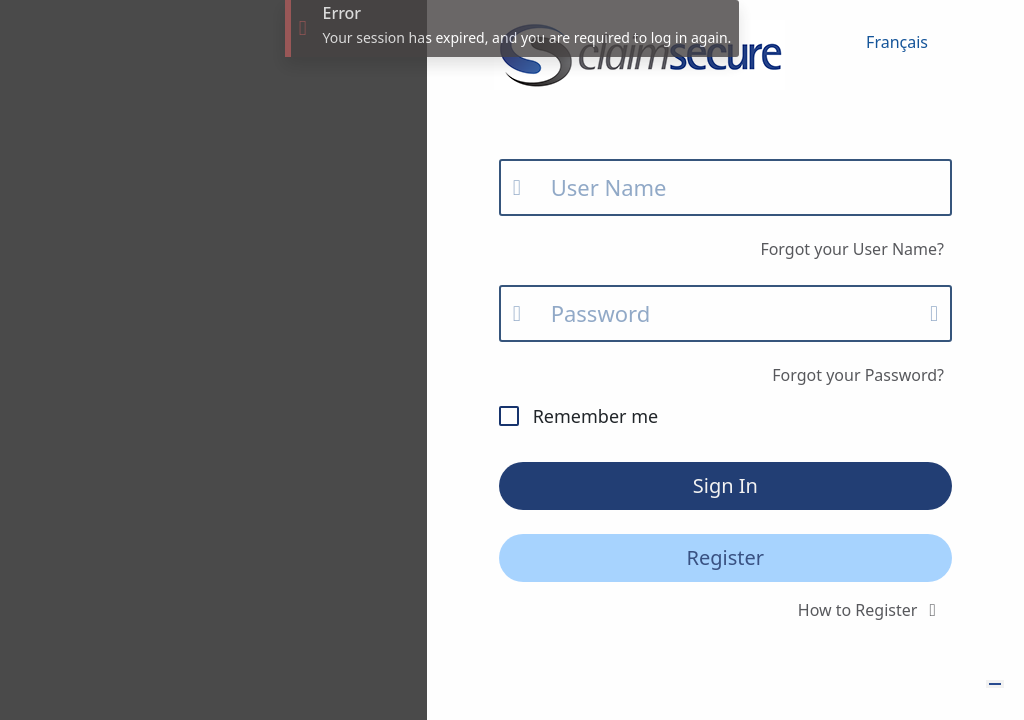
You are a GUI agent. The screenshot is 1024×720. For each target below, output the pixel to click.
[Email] (725, 187)
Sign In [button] (725, 485)
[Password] (725, 313)
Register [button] (726, 557)
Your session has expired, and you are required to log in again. (526, 37)
